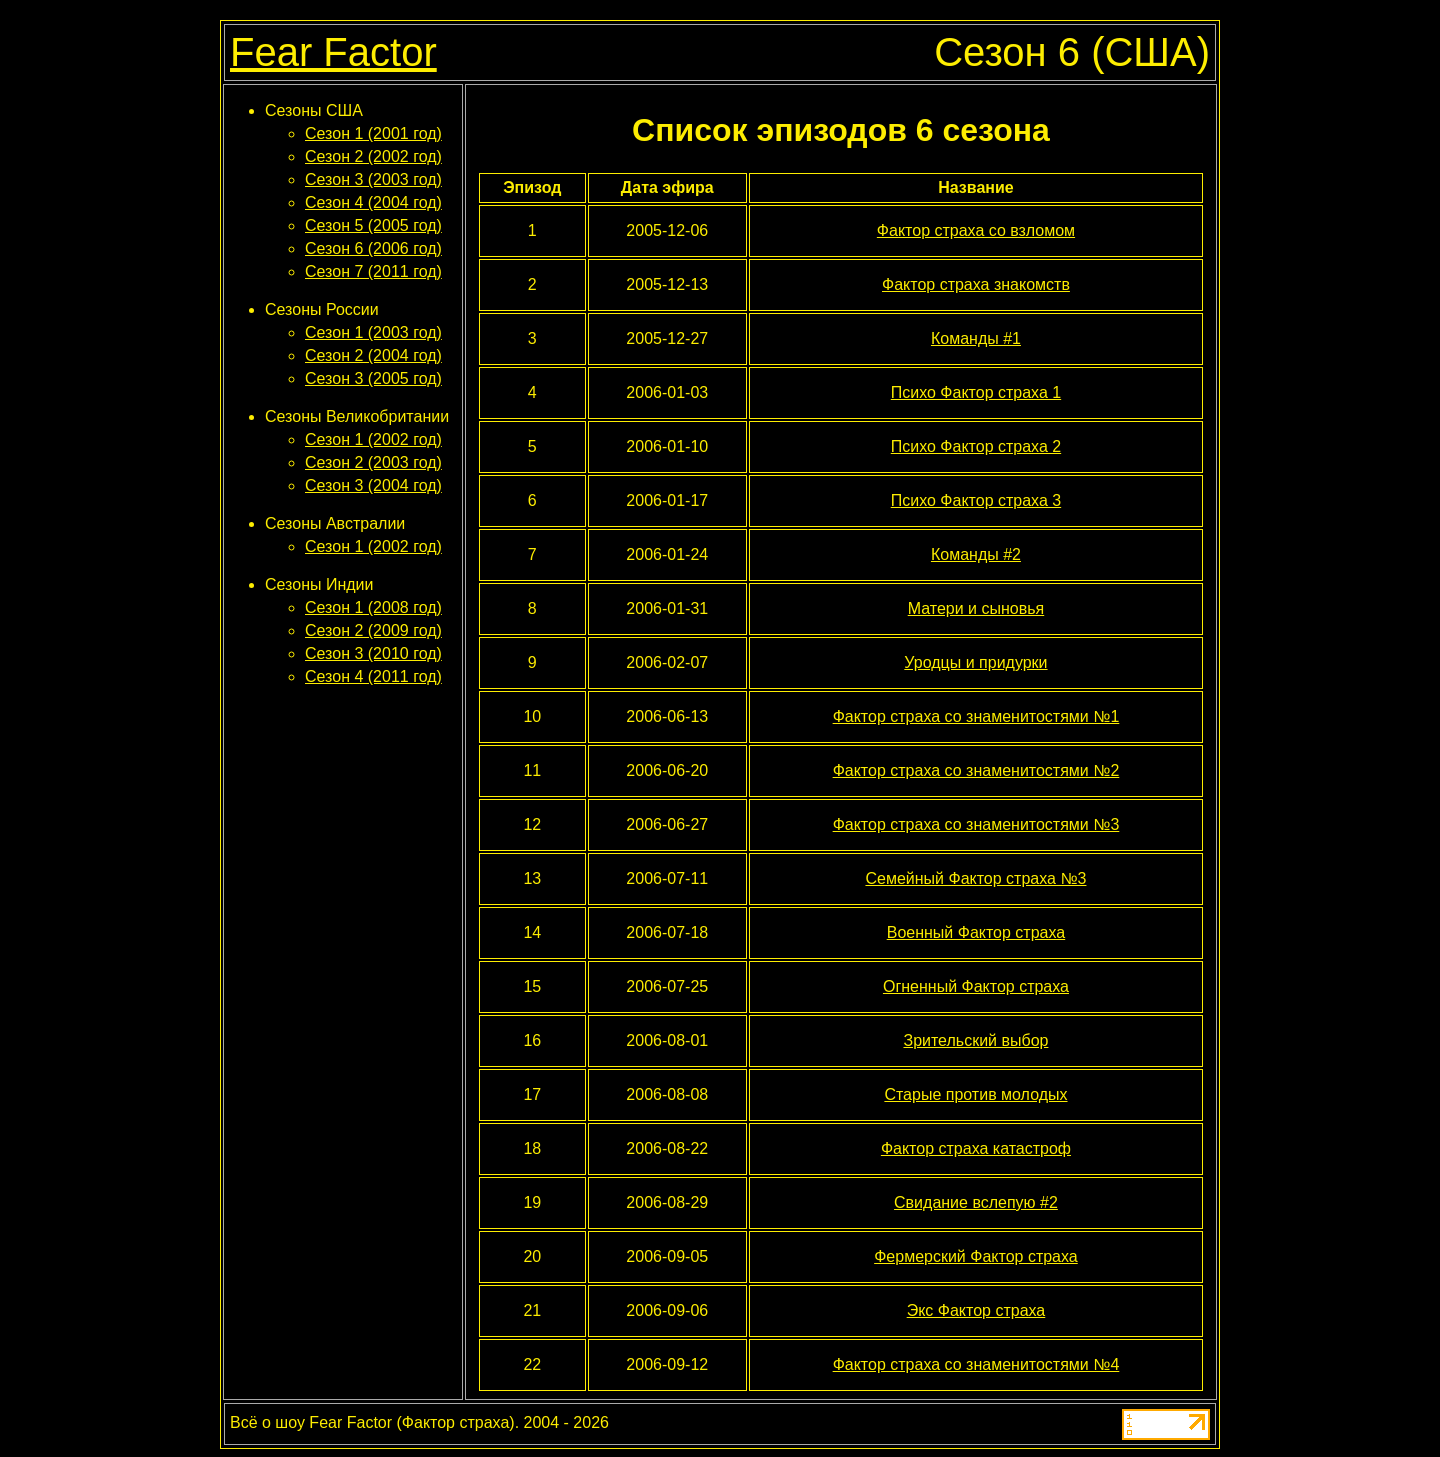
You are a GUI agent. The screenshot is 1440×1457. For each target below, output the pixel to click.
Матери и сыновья (976, 608)
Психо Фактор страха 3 (976, 500)
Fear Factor (333, 52)
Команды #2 (976, 554)
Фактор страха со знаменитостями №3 (976, 824)
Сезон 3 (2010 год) (373, 653)
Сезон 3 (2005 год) (373, 378)
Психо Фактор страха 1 (976, 392)
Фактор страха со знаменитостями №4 (976, 1364)
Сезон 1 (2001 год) (373, 133)
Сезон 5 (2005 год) (373, 225)
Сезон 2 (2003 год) (373, 462)
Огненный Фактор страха (976, 986)
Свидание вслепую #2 (976, 1202)
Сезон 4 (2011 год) (373, 676)
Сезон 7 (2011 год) (373, 271)
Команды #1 (976, 338)
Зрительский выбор (975, 1040)
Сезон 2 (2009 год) (373, 630)
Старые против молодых (975, 1094)
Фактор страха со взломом (976, 230)
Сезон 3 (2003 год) (373, 179)
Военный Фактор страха (976, 932)
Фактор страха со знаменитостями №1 (976, 716)
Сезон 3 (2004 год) (373, 485)
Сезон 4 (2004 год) (373, 202)
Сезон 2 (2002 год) (373, 156)
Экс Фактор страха (976, 1310)
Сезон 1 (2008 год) (373, 607)
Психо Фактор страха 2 (976, 446)
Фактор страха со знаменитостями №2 (976, 770)
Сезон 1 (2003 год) (373, 332)
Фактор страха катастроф (976, 1148)
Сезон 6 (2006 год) (373, 248)
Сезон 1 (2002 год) (373, 439)
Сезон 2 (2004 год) (373, 355)
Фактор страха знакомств (976, 284)
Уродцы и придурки (975, 662)
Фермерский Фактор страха (976, 1256)
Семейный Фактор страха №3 (975, 878)
